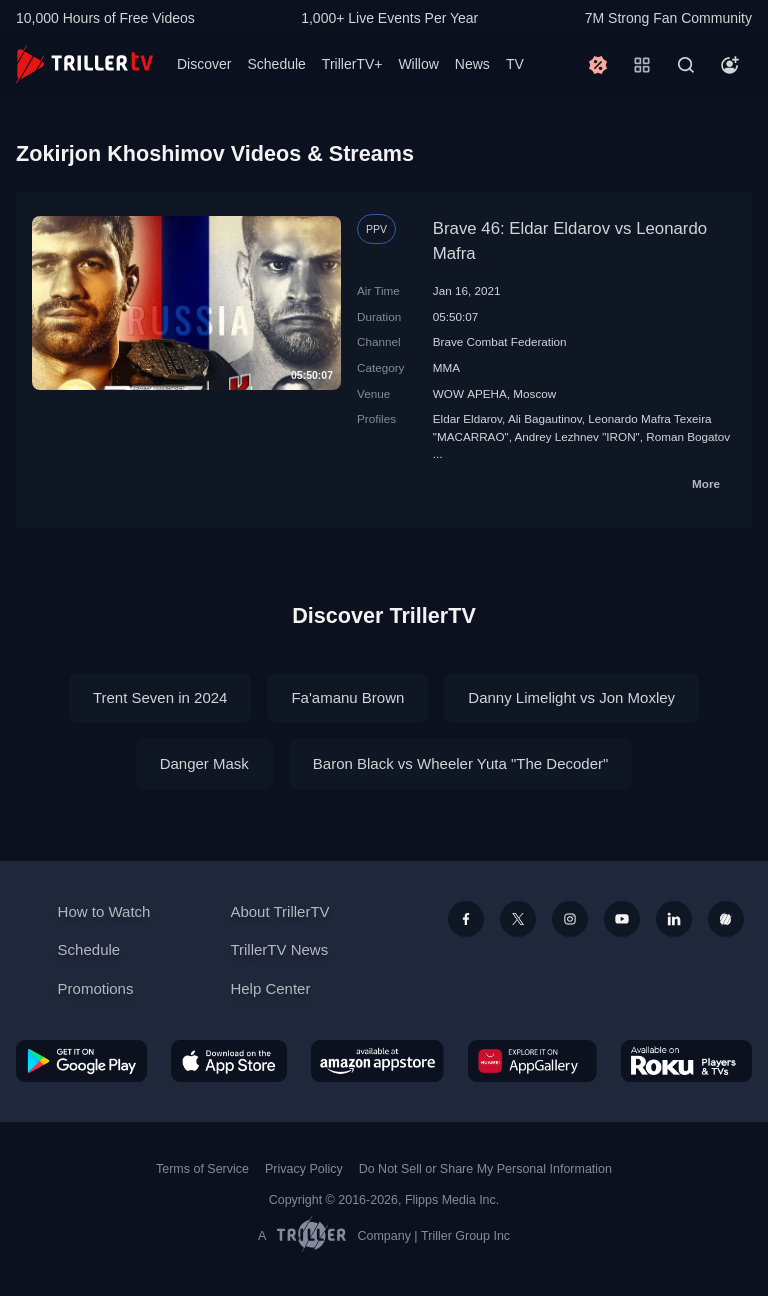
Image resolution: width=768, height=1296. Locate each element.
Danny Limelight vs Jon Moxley (571, 697)
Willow (418, 64)
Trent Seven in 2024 (160, 697)
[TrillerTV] (84, 64)
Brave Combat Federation (500, 341)
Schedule (276, 64)
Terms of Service (202, 1169)
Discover (204, 64)
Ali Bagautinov (545, 418)
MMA (446, 367)
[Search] (686, 65)
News (472, 64)
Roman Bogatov (688, 436)
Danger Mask (204, 763)
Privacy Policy (304, 1169)
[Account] (730, 65)
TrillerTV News (279, 949)
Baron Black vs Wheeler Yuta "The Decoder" (461, 763)
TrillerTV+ (352, 64)
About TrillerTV (279, 911)
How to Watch (104, 911)
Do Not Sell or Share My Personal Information (485, 1169)
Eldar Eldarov (467, 418)
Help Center (270, 988)
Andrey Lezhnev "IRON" (577, 436)
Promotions (96, 988)
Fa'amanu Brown (347, 697)
